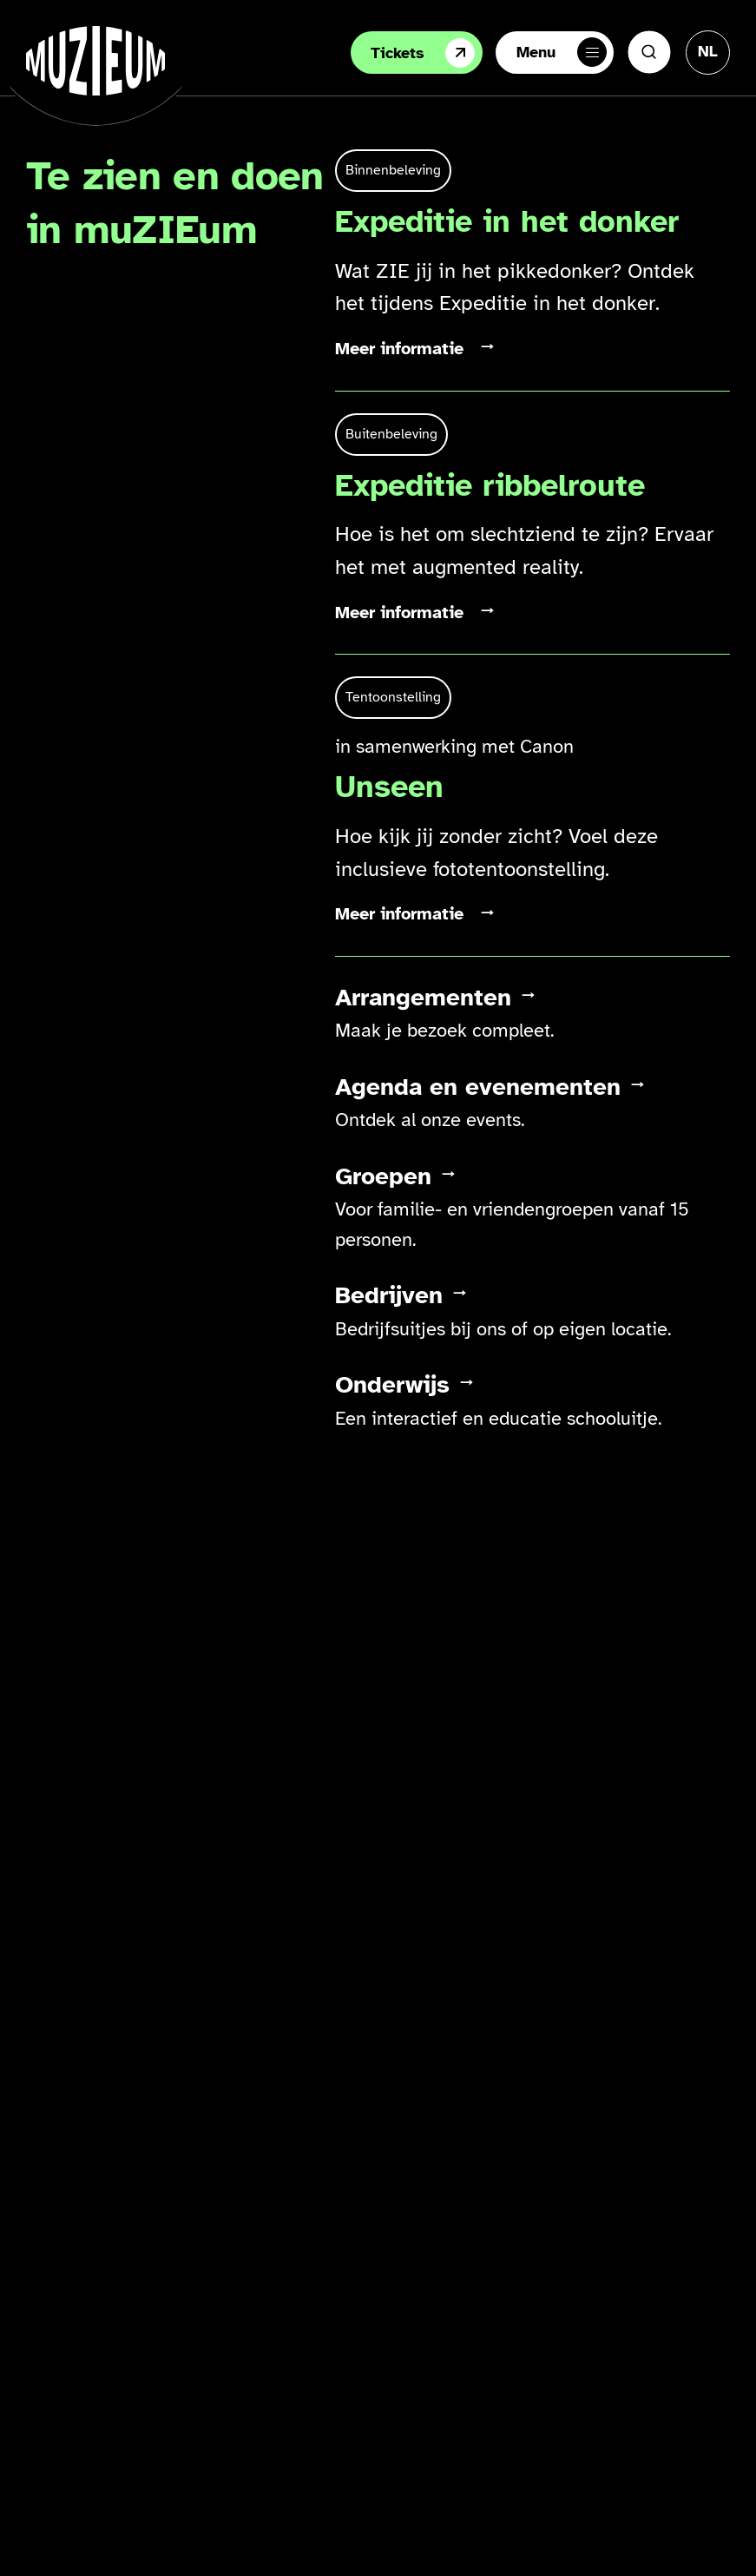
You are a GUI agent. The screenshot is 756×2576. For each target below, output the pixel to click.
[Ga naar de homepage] (95, 61)
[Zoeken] (649, 52)
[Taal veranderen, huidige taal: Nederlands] (708, 51)
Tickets (423, 53)
